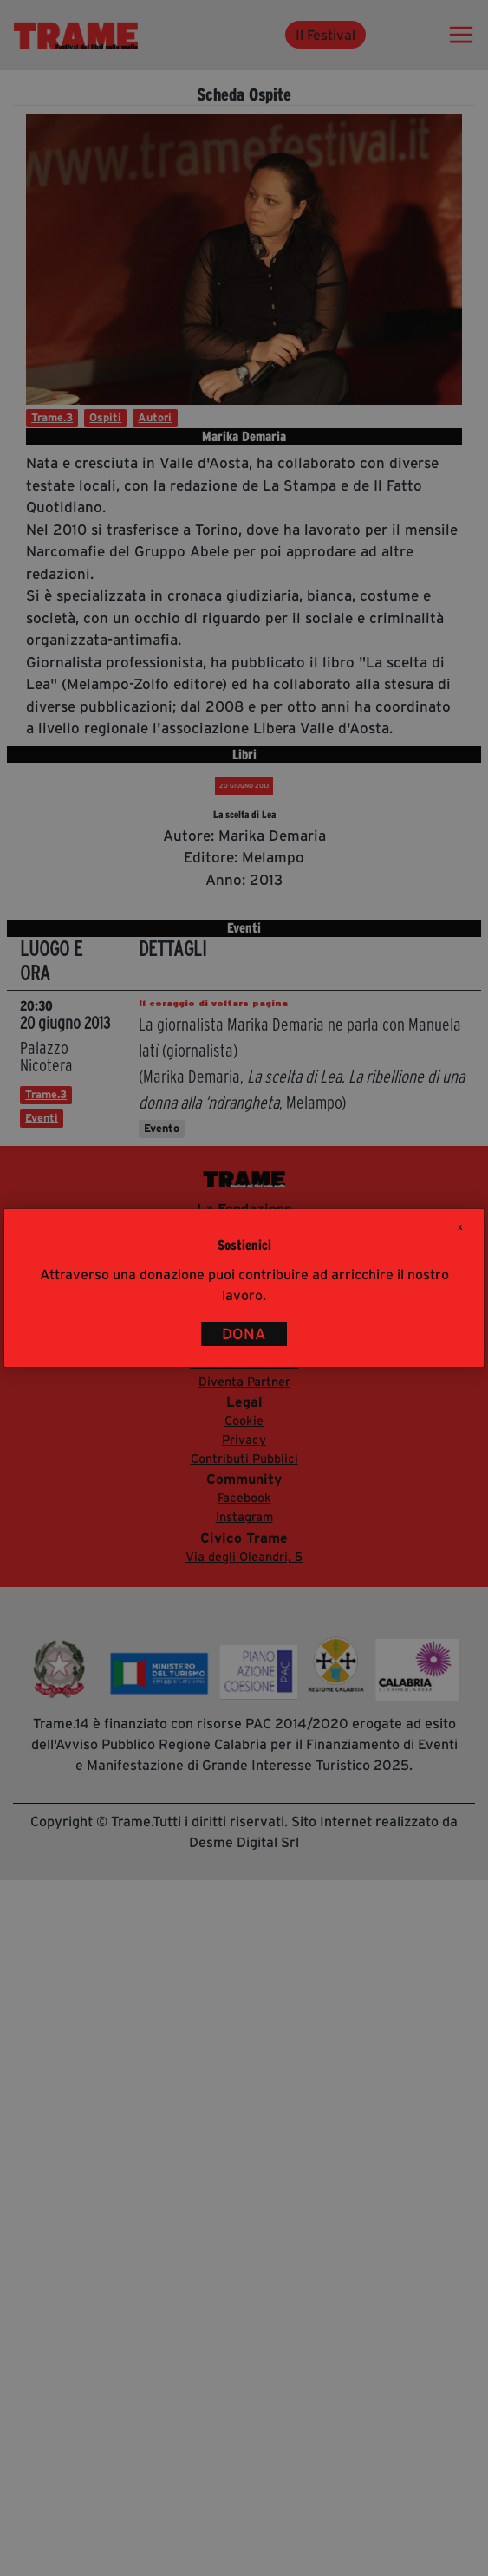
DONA (244, 1334)
